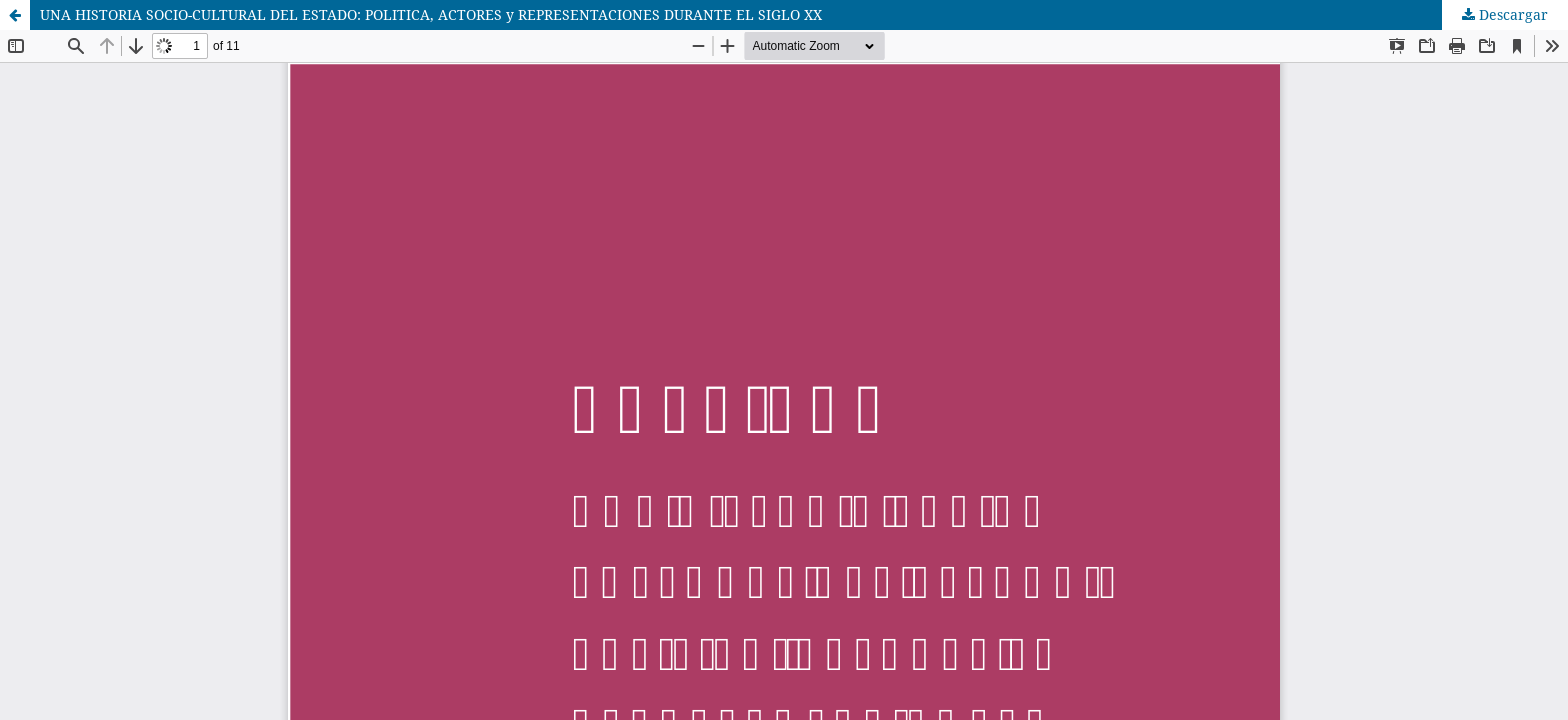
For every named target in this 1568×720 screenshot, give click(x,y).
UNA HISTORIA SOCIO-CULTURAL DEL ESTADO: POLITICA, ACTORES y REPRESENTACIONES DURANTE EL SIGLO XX (431, 14)
